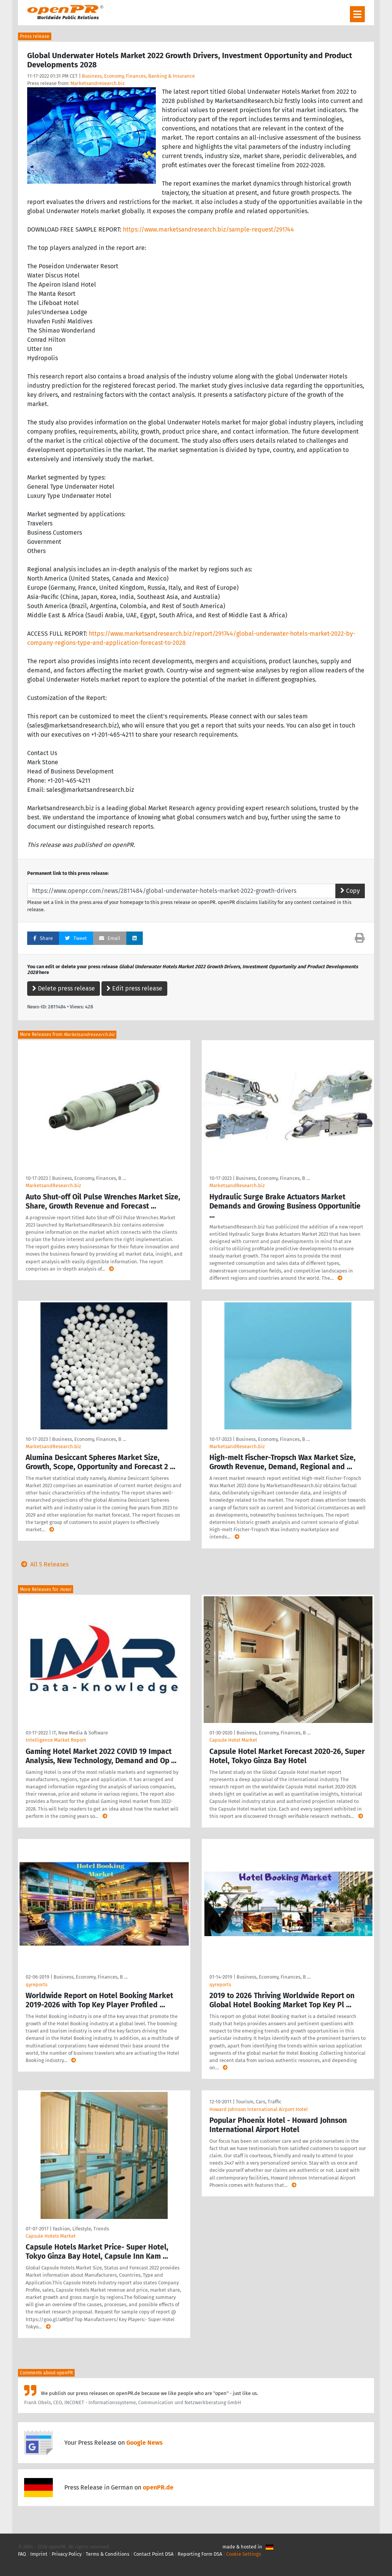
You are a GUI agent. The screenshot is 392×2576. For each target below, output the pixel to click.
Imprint (38, 2554)
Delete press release (63, 988)
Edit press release (134, 988)
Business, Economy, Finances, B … (89, 1178)
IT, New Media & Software (80, 1733)
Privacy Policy (67, 2554)
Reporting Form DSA (200, 2554)
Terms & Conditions (107, 2554)
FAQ (22, 2554)
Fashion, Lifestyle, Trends (81, 2229)
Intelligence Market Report (56, 1740)
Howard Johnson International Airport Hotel (258, 2109)
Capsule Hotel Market (233, 1740)
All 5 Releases (43, 1564)
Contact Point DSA (153, 2554)
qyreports (36, 1984)
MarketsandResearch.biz (53, 1185)
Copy (350, 890)
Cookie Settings (243, 2554)
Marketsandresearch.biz (97, 83)
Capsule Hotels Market (51, 2236)
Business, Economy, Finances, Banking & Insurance (138, 76)
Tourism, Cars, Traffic (258, 2102)
